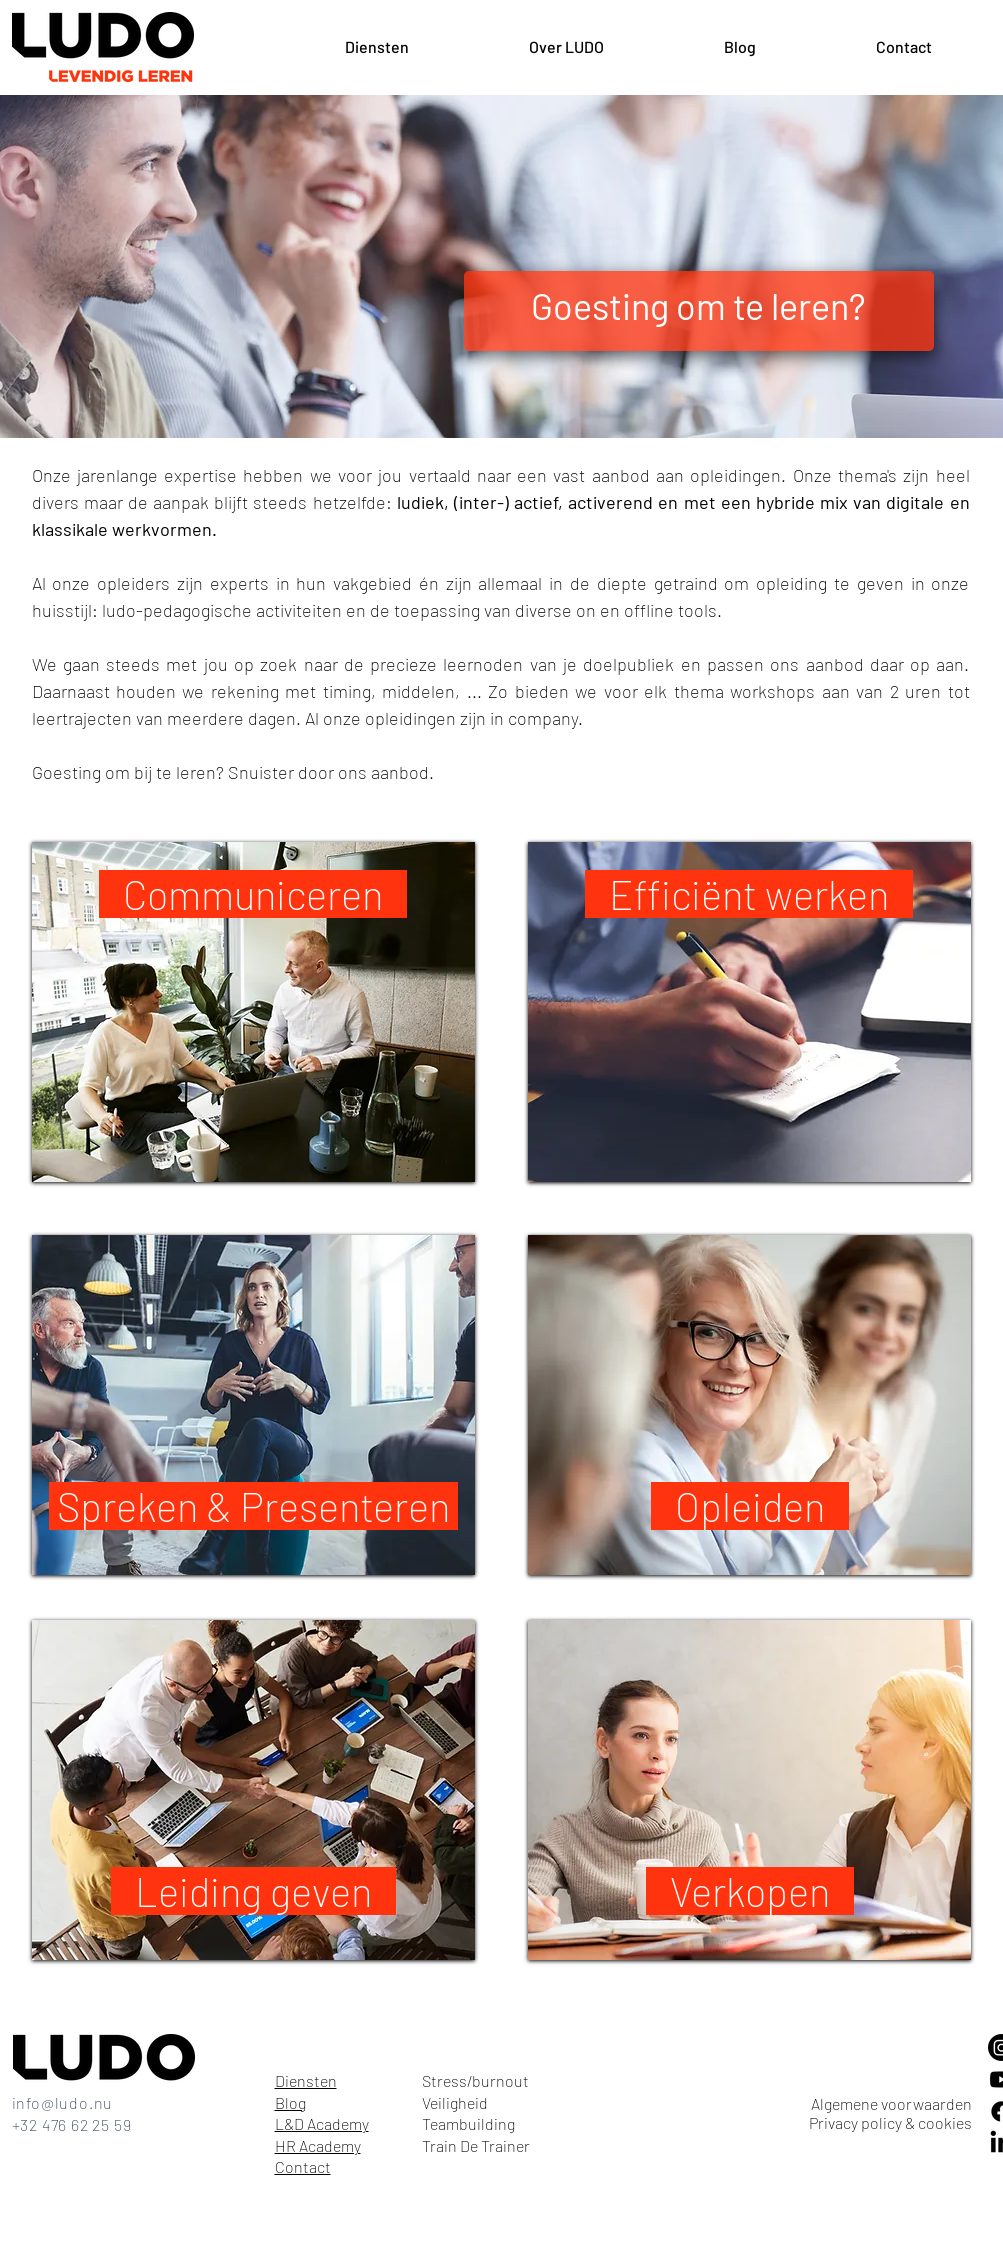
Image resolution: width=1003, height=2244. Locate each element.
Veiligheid (455, 2102)
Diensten (306, 2080)
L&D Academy (322, 2123)
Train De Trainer (476, 2145)
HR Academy (318, 2145)
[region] (253, 1012)
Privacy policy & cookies (890, 2122)
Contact (303, 2166)
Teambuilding (468, 2123)
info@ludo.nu (63, 2102)
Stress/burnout (475, 2080)
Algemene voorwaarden (891, 2103)
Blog (290, 2102)
